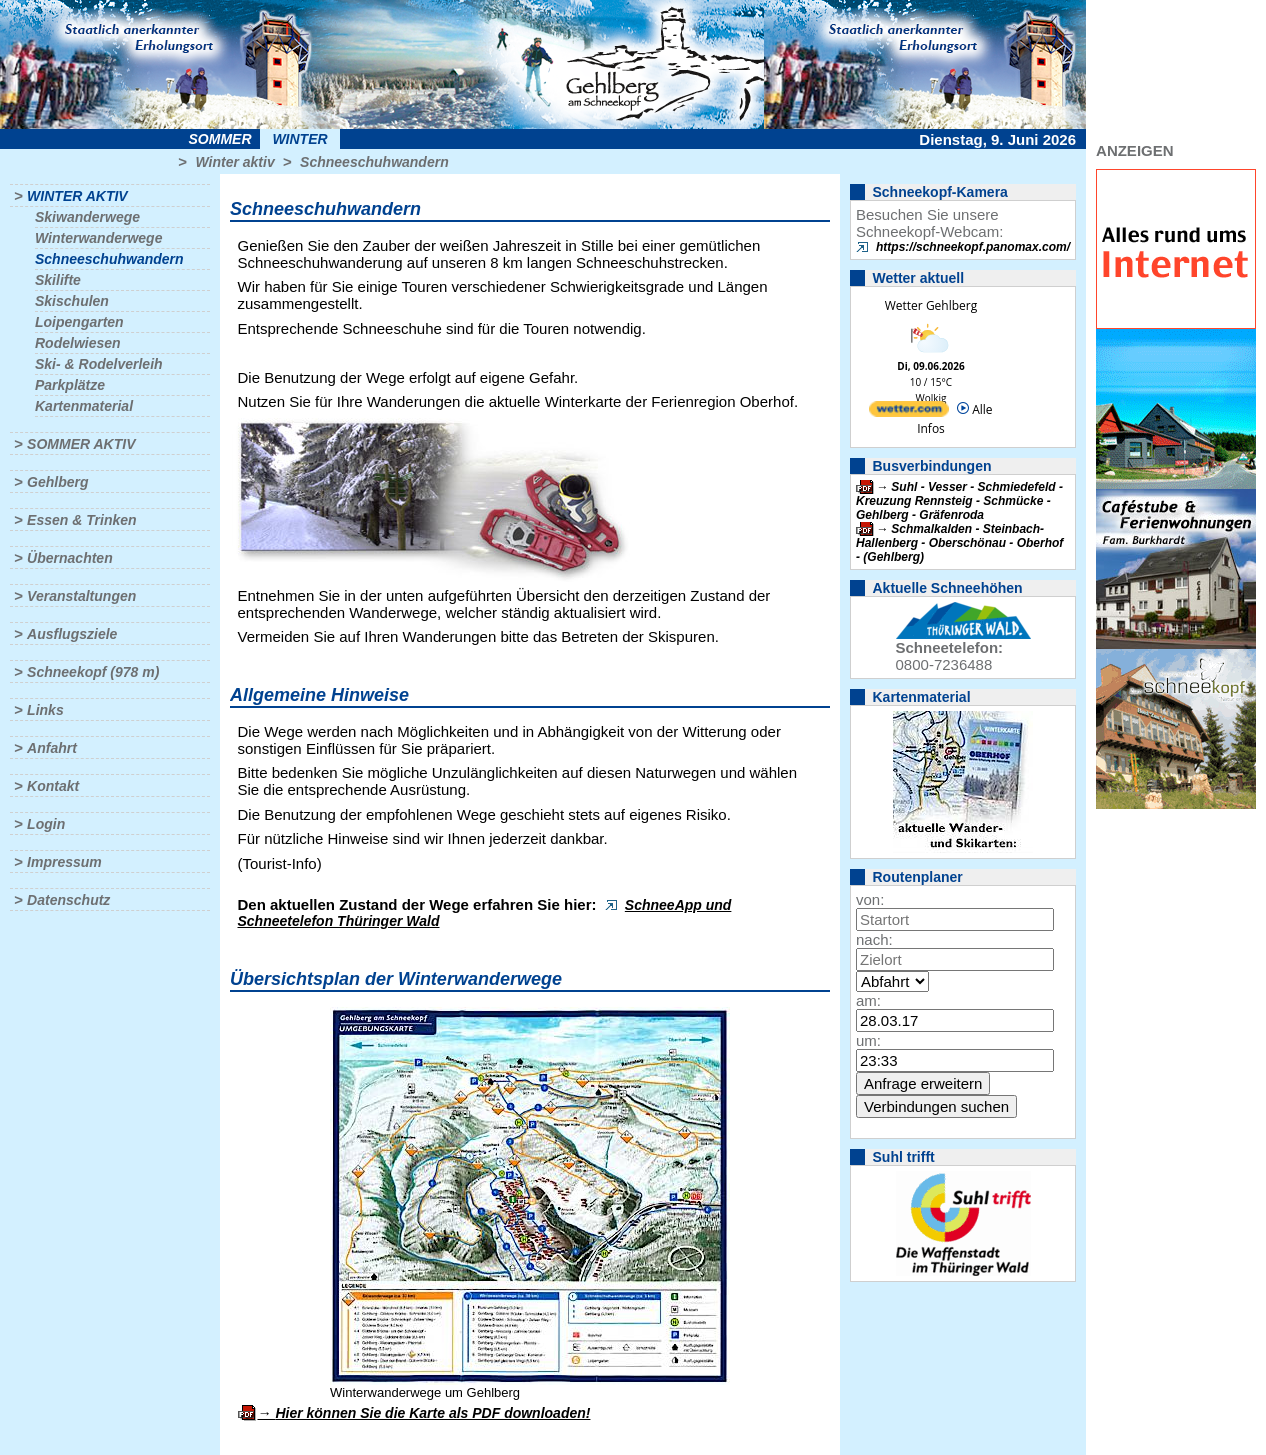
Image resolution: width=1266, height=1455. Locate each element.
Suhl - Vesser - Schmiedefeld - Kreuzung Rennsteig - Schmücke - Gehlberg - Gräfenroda (959, 501)
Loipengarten (79, 322)
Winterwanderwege (98, 238)
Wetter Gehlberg (931, 305)
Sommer (220, 139)
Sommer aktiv (81, 444)
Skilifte (58, 280)
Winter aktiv (234, 162)
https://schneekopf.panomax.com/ (973, 247)
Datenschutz (68, 900)
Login (46, 824)
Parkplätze (70, 385)
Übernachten (70, 558)
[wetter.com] (909, 412)
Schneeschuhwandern (374, 162)
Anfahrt (52, 748)
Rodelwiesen (78, 343)
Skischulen (72, 301)
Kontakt (53, 786)
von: (870, 899)
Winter (299, 139)
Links (45, 710)
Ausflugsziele (72, 634)
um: (868, 1040)
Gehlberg (57, 482)
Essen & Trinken (81, 520)
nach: (874, 939)
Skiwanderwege (87, 217)
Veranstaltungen (81, 596)
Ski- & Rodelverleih (99, 364)
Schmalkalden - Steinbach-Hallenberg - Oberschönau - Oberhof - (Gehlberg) (959, 543)
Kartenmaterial (84, 406)
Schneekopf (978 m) (93, 672)
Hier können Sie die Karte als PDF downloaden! (432, 1413)
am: (868, 1000)
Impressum (64, 862)
